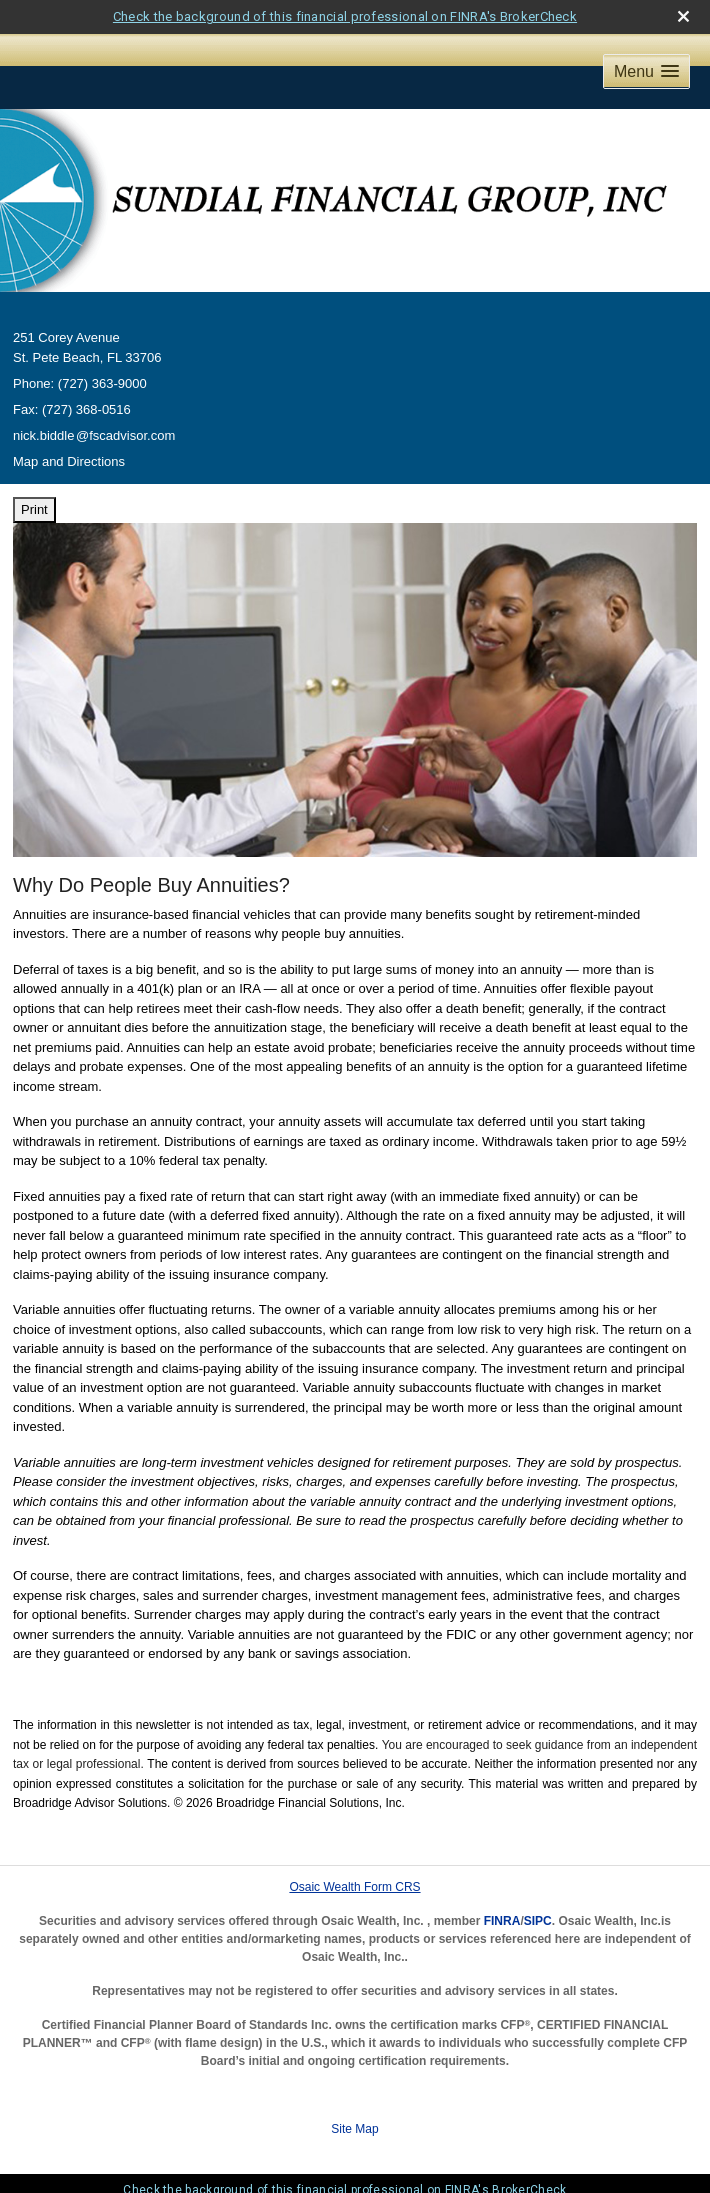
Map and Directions (69, 461)
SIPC (538, 1921)
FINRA (502, 1921)
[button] (646, 71)
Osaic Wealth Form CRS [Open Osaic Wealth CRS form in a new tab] (354, 1887)
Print (34, 509)
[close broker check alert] (683, 16)
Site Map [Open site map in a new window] (354, 2129)
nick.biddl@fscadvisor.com (94, 435)
